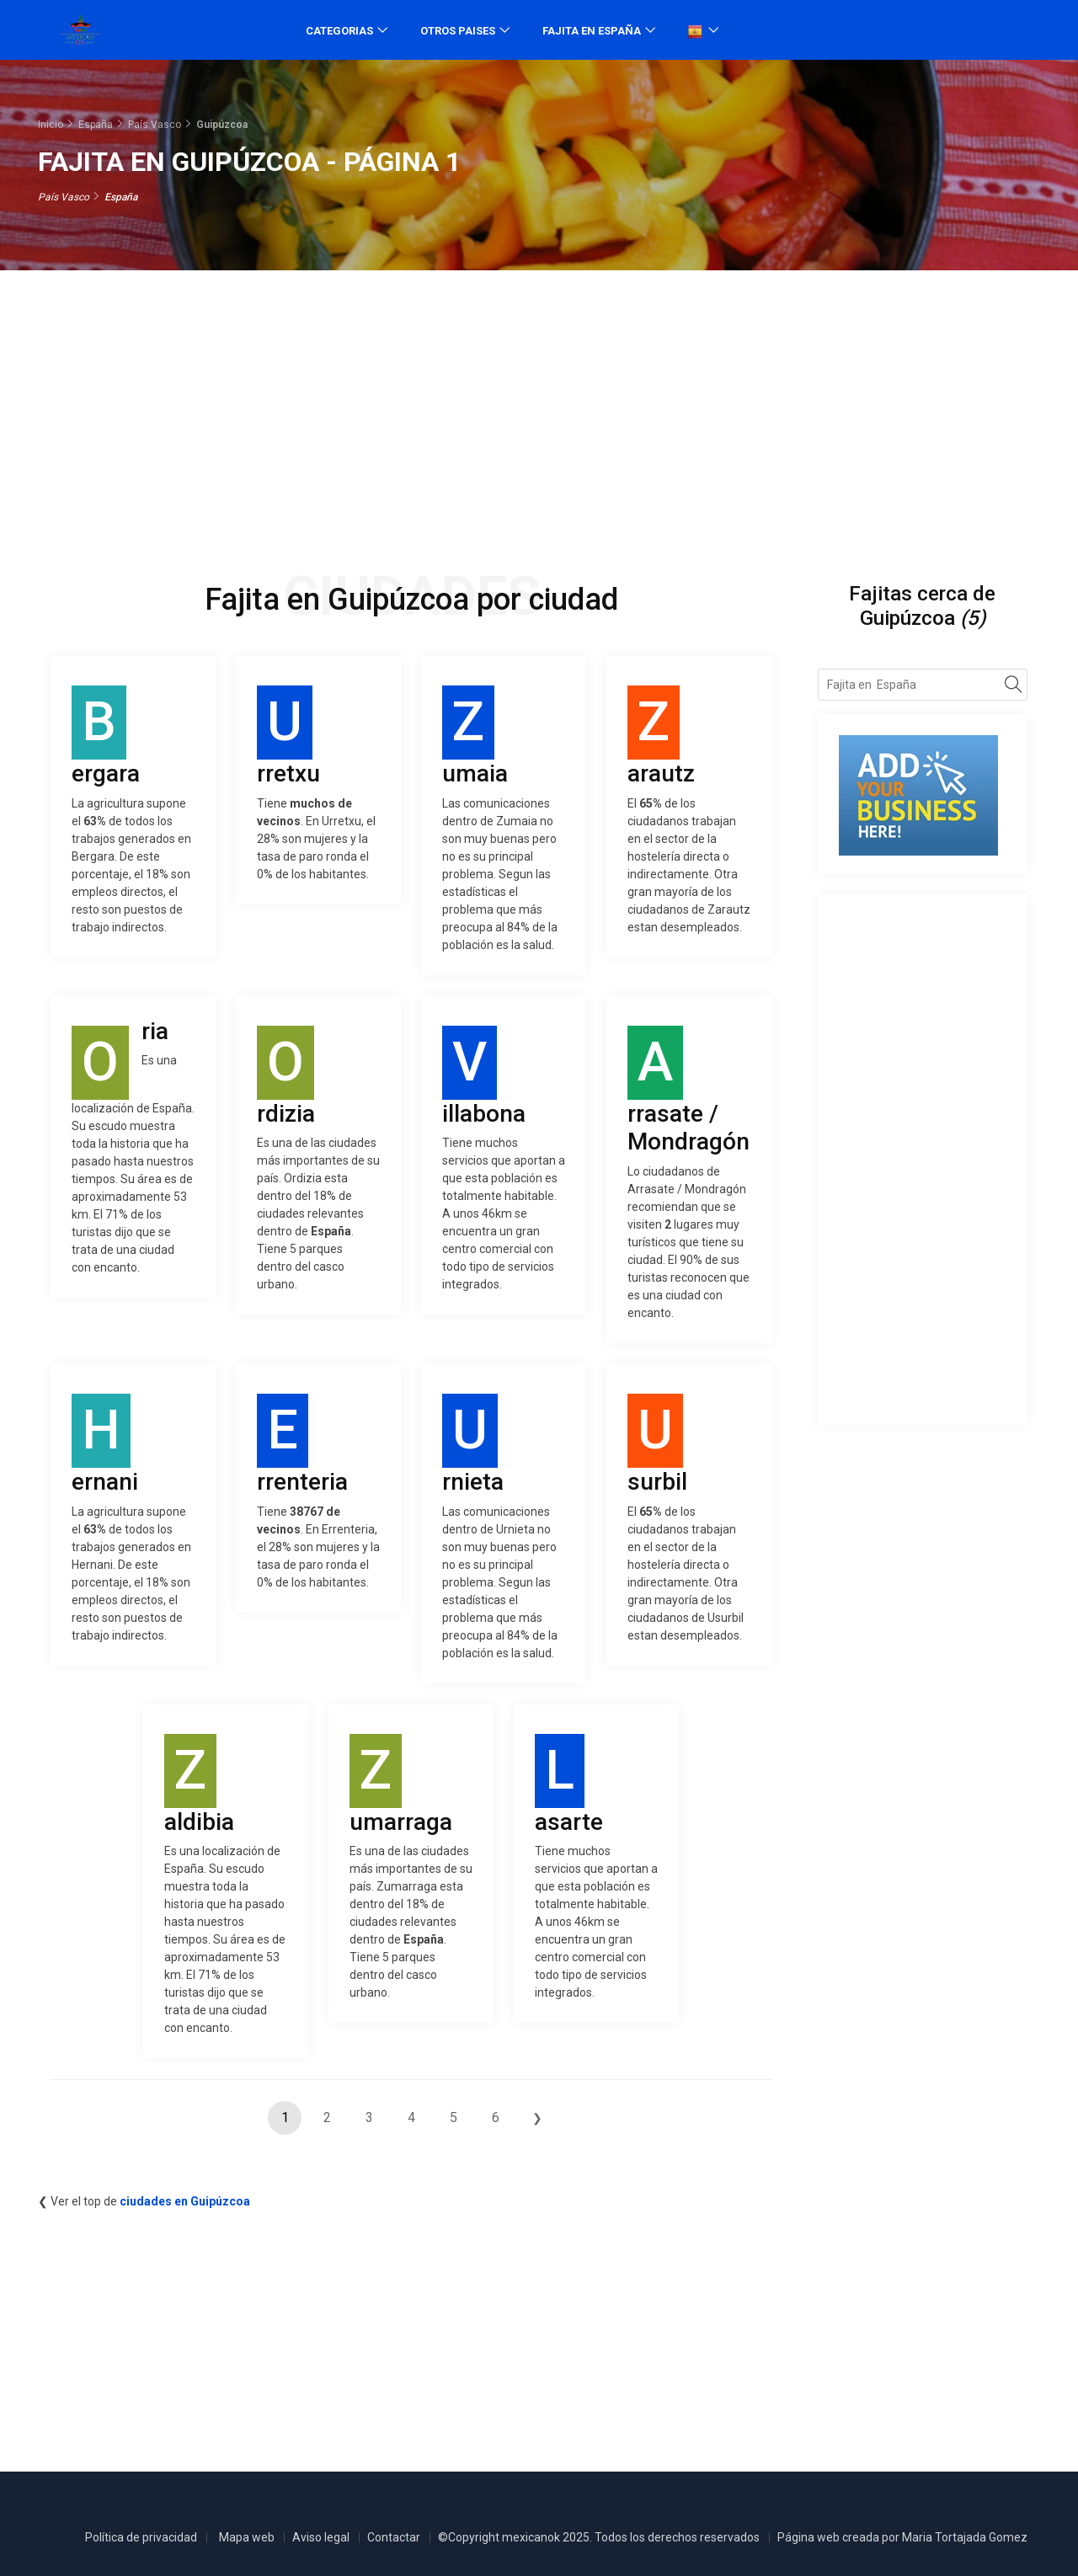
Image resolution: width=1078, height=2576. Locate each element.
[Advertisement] (539, 406)
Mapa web (247, 2537)
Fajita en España (591, 30)
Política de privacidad (141, 2537)
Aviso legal (321, 2537)
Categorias (339, 30)
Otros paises (457, 30)
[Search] (1013, 687)
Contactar (393, 2537)
